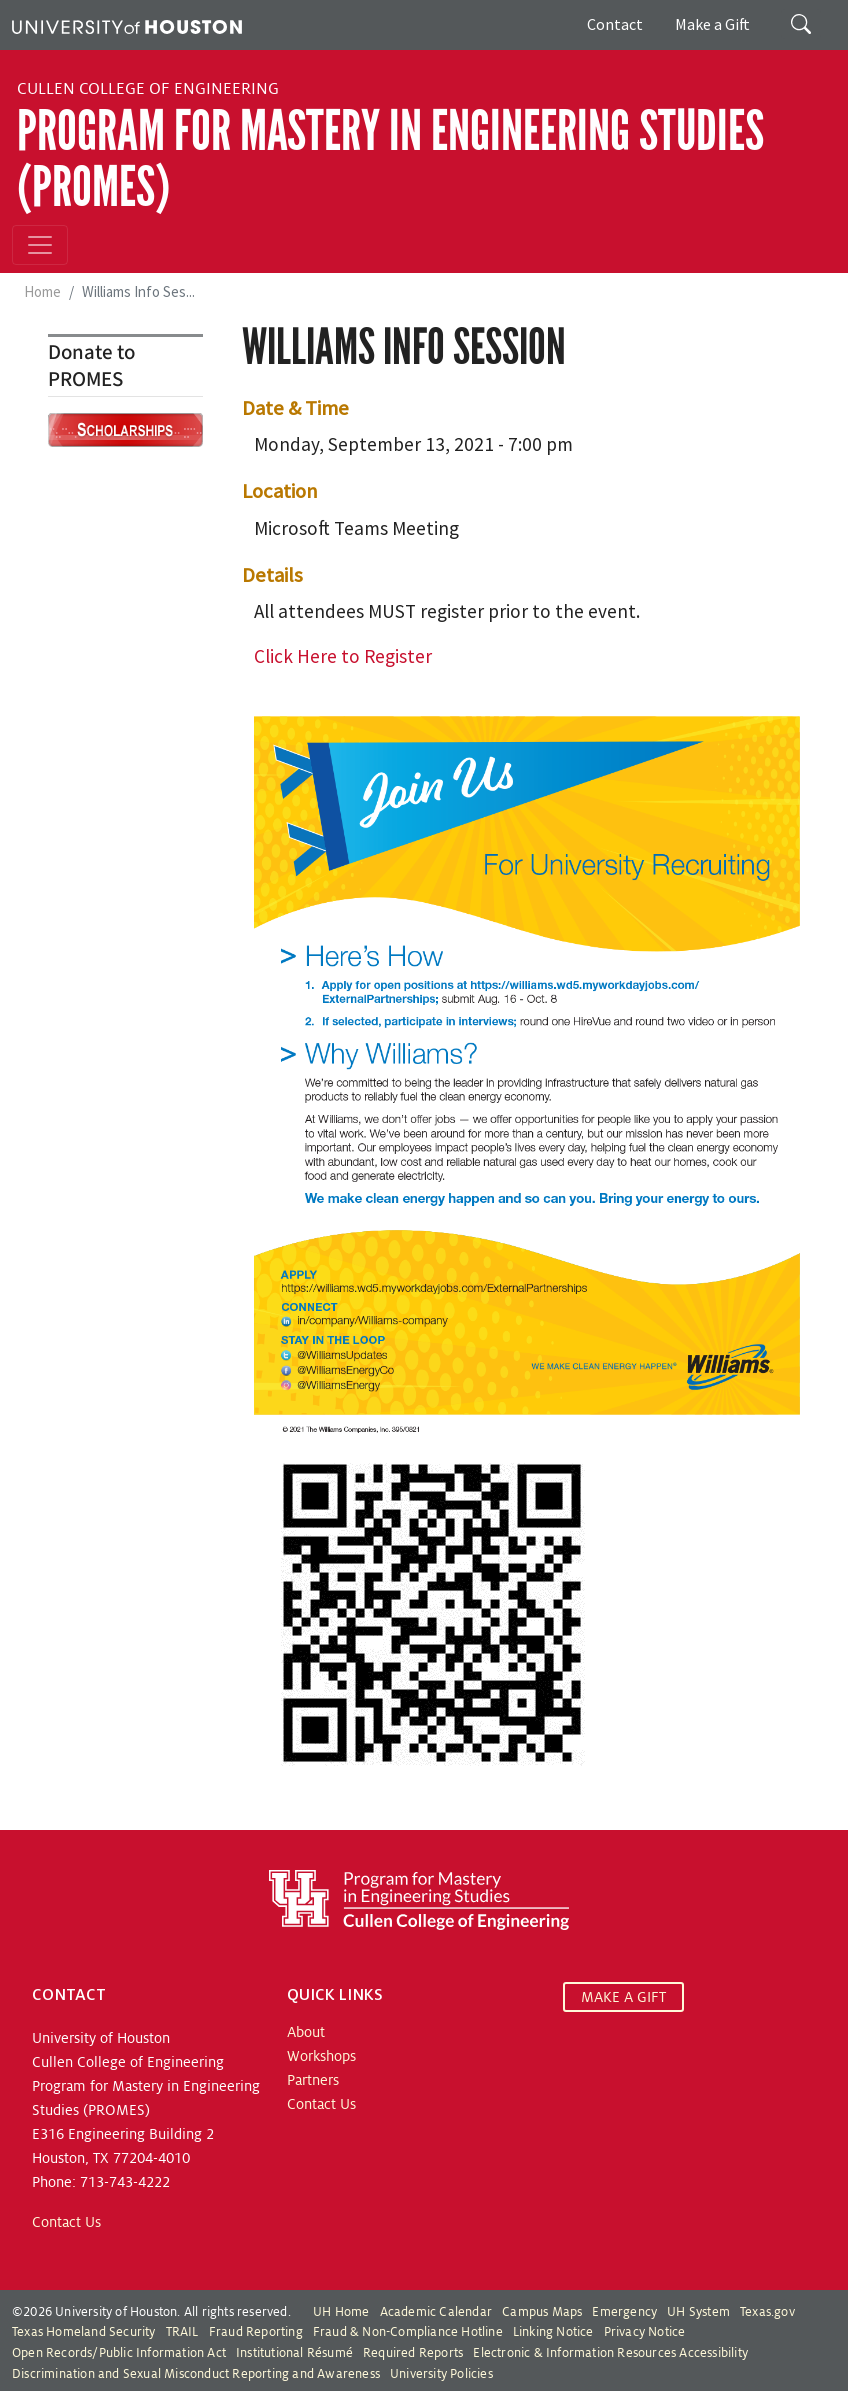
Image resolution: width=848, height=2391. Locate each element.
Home (42, 291)
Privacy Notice (645, 2332)
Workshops (321, 2056)
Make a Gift (712, 24)
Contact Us (66, 2222)
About (306, 2032)
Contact (615, 24)
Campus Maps (542, 2312)
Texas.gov (767, 2312)
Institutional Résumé (294, 2353)
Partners (313, 2080)
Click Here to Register (343, 656)
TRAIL (182, 2332)
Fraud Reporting (256, 2332)
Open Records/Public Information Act (119, 2353)
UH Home (341, 2312)
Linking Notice (553, 2332)
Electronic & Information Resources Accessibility (610, 2353)
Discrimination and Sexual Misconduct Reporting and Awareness (196, 2374)
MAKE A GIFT (623, 1997)
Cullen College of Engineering (148, 89)
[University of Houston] (127, 25)
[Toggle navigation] (40, 245)
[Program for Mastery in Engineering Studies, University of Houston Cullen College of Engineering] (419, 1899)
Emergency (624, 2312)
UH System (698, 2312)
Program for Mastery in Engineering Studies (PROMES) (390, 159)
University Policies (441, 2374)
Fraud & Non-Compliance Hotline (408, 2332)
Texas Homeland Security (84, 2332)
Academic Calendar (436, 2312)
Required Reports (413, 2353)
